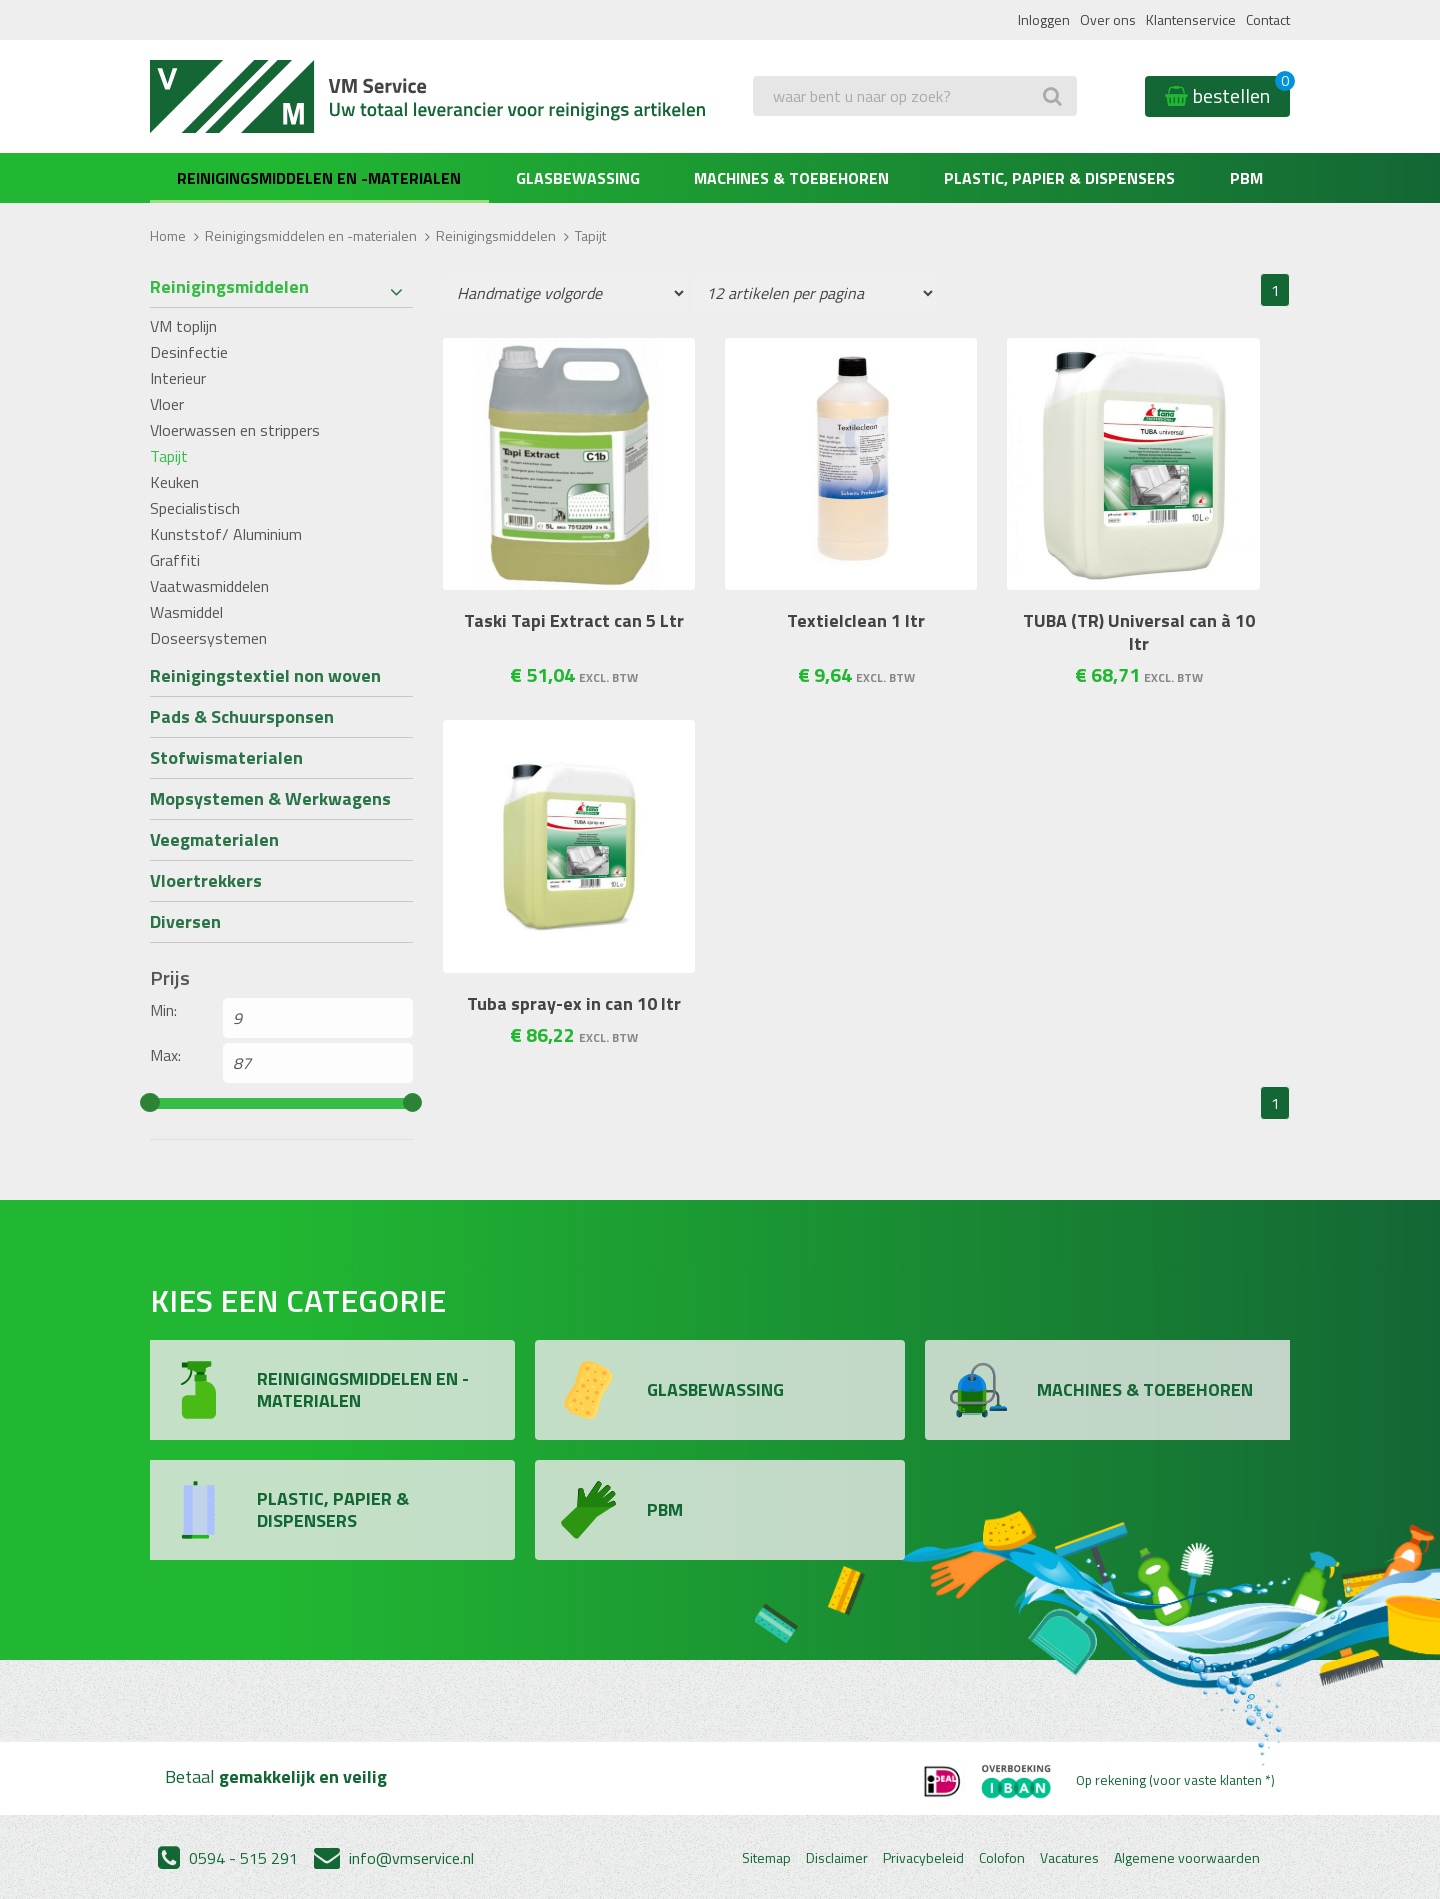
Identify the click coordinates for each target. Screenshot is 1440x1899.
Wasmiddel (186, 612)
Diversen (185, 921)
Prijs (170, 978)
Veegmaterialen (214, 839)
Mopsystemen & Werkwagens (270, 798)
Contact (1268, 19)
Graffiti (175, 560)
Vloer (167, 404)
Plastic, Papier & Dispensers (1059, 178)
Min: (163, 1010)
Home (168, 235)
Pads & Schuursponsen (242, 716)
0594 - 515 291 (228, 1858)
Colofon (1002, 1858)
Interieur (178, 378)
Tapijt (169, 456)
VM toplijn (183, 326)
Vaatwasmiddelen (209, 586)
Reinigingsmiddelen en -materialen (319, 178)
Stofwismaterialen (226, 757)
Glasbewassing (578, 178)
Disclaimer (837, 1858)
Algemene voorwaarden (1187, 1858)
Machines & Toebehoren (791, 178)
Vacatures (1069, 1858)
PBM (1246, 178)
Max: (165, 1055)
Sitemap (766, 1858)
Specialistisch (195, 508)
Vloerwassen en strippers (235, 430)
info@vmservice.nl (394, 1858)
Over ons (1108, 19)
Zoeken (783, 136)
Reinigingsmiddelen (496, 235)
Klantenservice (1191, 19)
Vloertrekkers (206, 880)
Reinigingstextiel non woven (265, 675)
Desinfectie (189, 352)
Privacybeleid (923, 1858)
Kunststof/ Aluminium (226, 534)
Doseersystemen (208, 638)
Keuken (174, 482)
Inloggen (1044, 19)
